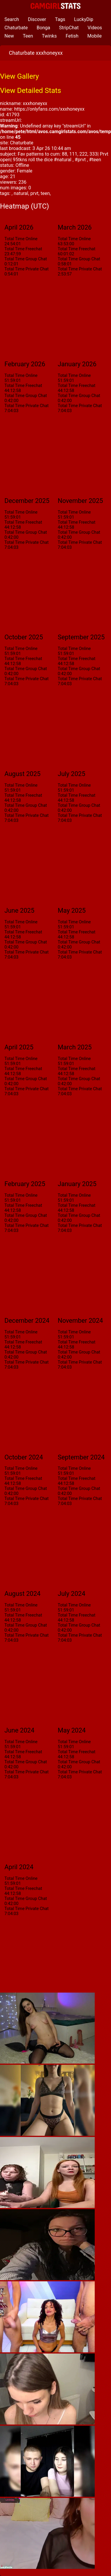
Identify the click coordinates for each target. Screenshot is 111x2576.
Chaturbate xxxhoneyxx (36, 53)
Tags (60, 19)
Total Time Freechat (23, 248)
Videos (95, 27)
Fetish (72, 36)
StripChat (68, 27)
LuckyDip (83, 19)
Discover (37, 19)
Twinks (49, 36)
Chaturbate (16, 27)
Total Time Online (21, 238)
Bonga (43, 27)
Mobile (94, 36)
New (9, 36)
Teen (28, 36)
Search (11, 19)
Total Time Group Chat (25, 259)
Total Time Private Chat (26, 269)
